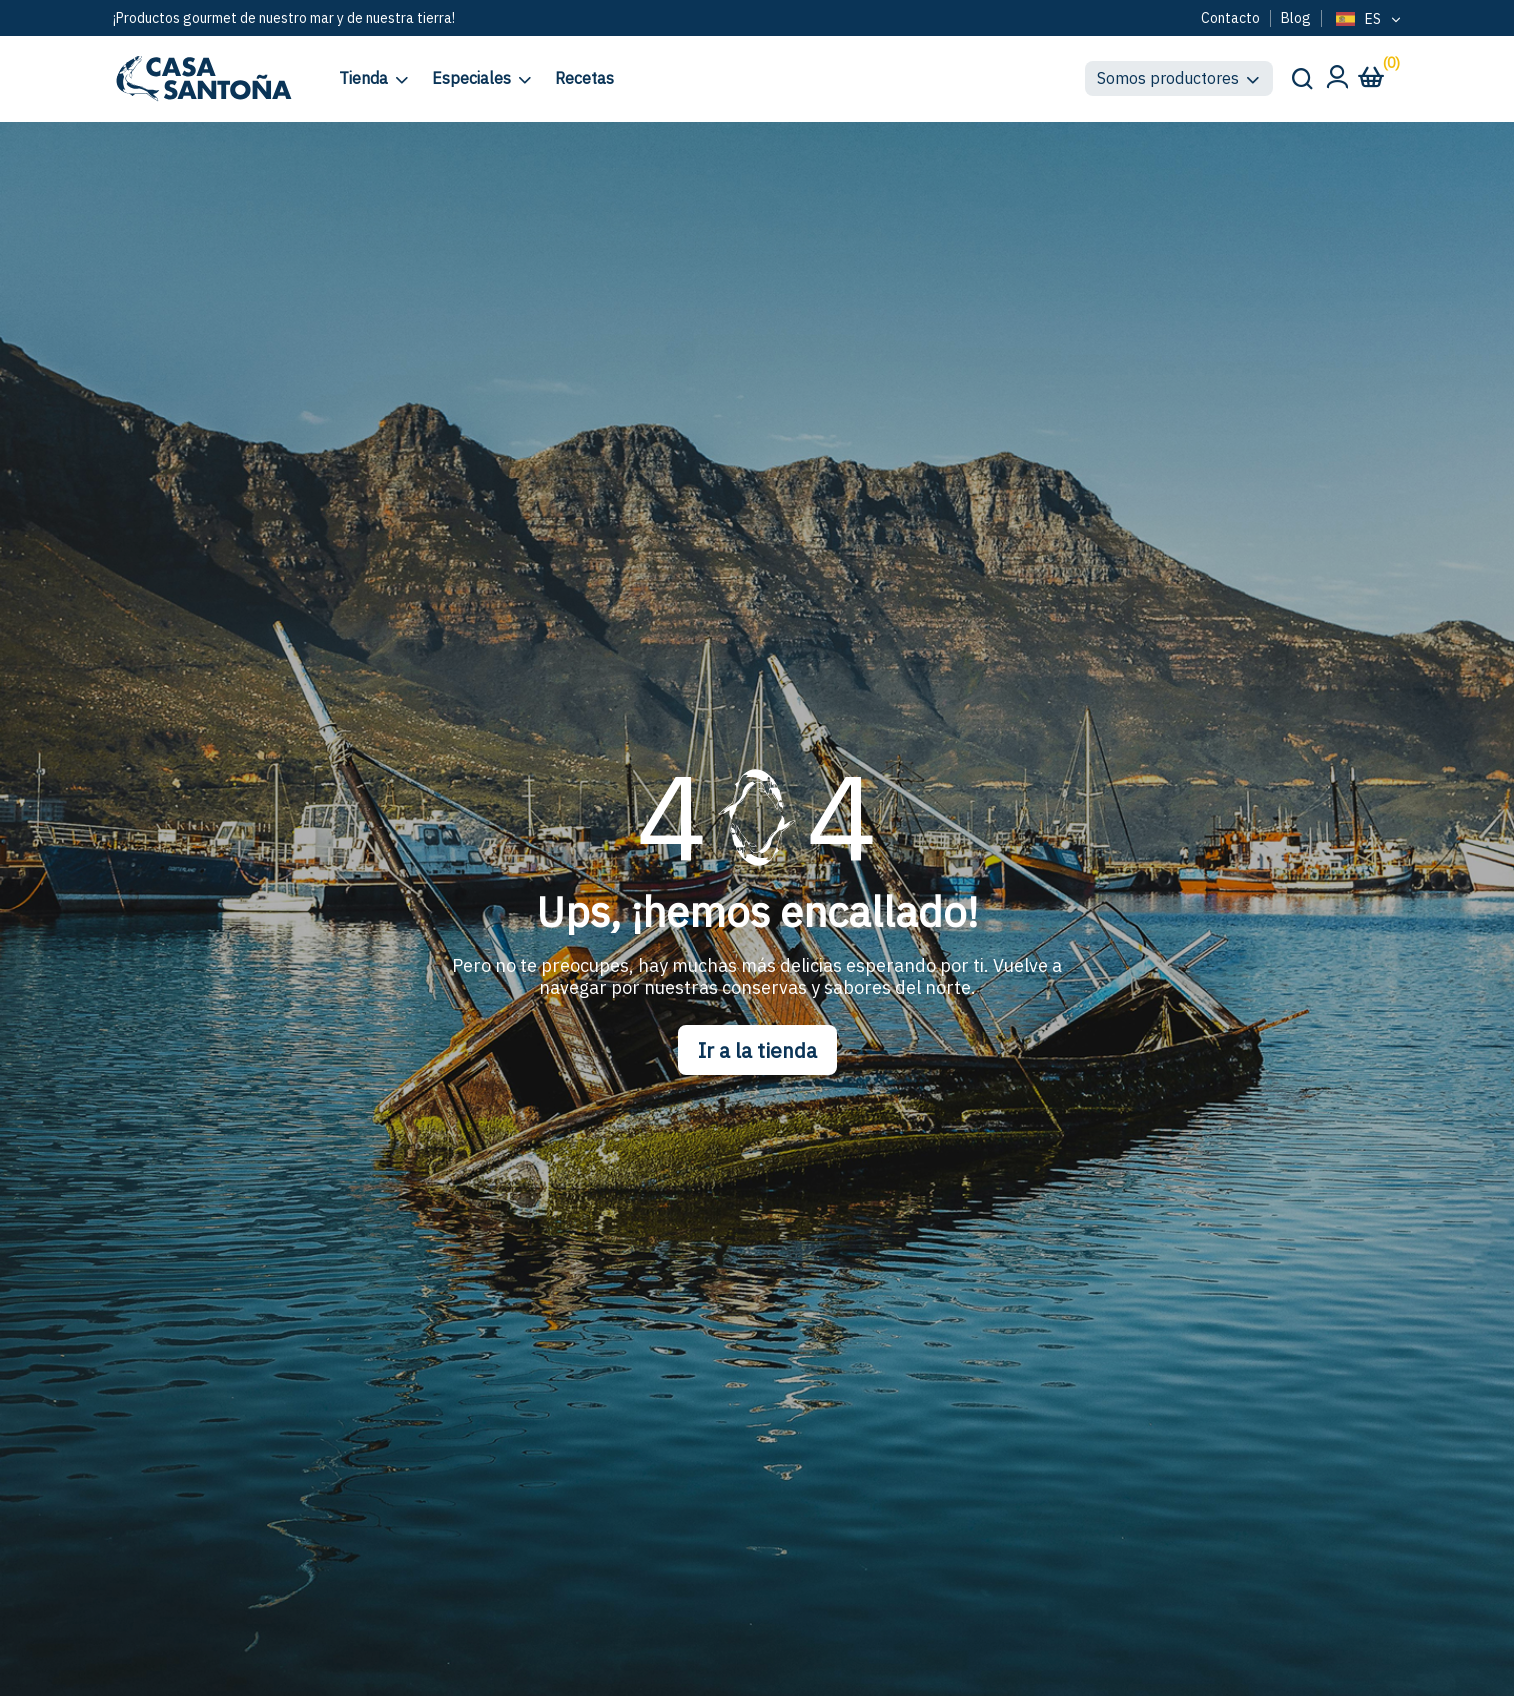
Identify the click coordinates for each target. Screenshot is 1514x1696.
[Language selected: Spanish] (1367, 20)
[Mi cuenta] (1337, 82)
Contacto (1230, 18)
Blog (1296, 18)
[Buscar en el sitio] (1301, 78)
